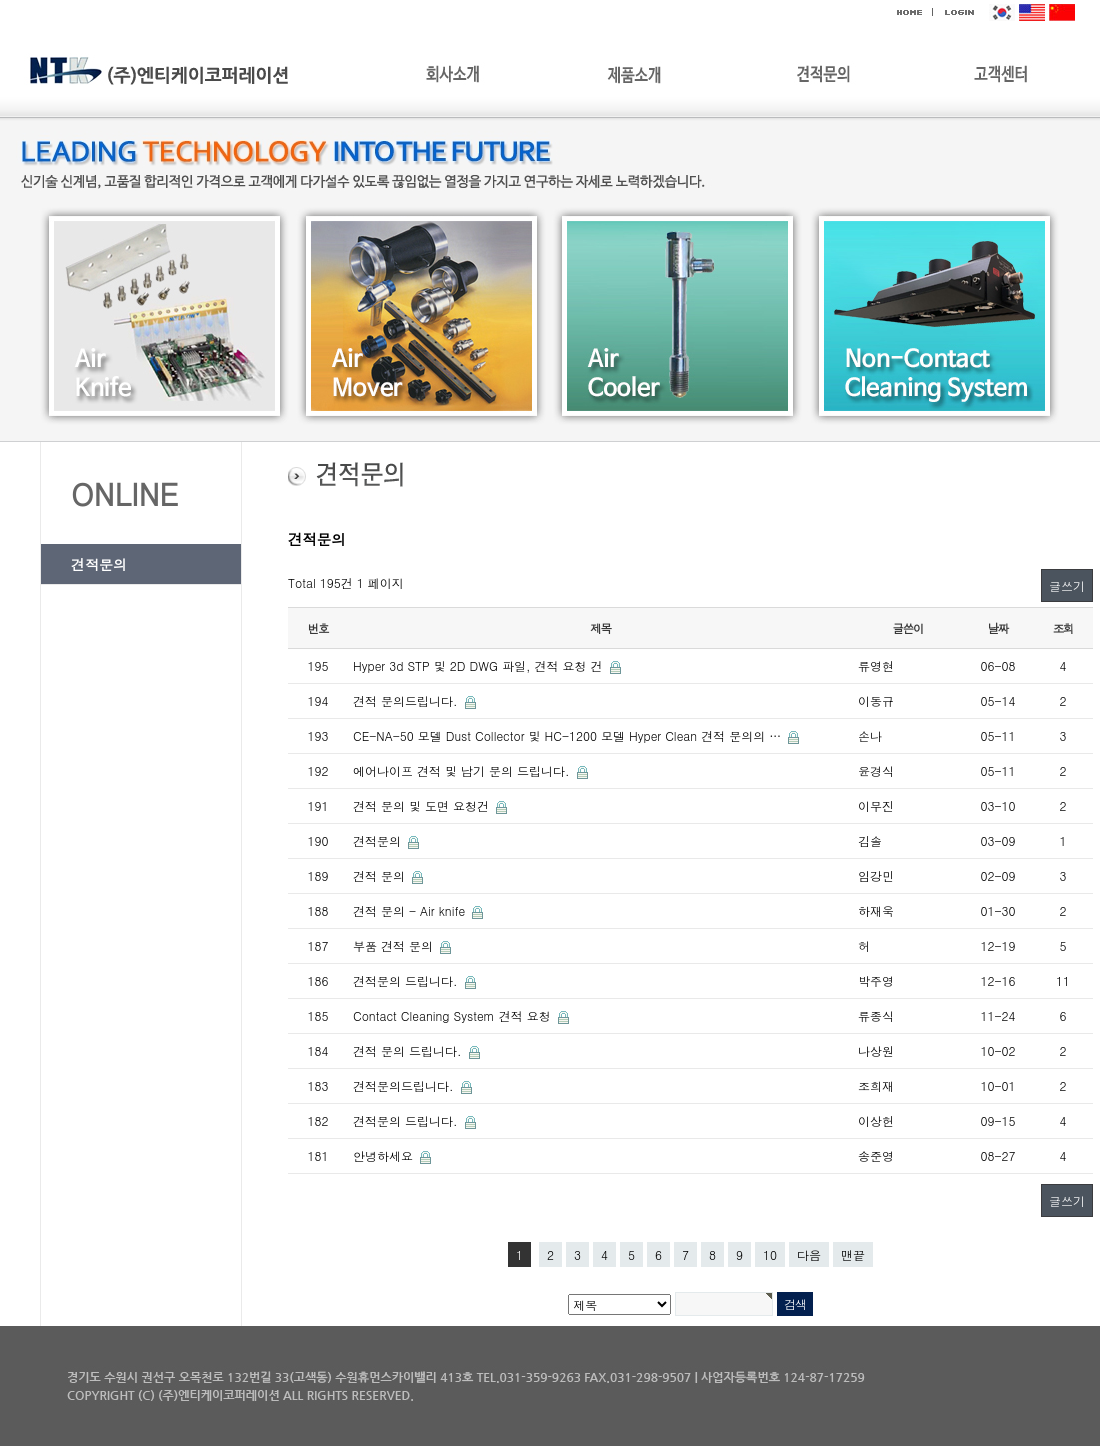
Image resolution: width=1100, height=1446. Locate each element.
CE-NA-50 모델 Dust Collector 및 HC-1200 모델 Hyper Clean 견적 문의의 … (569, 735)
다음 (809, 1254)
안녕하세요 (385, 1155)
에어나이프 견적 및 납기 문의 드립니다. (463, 770)
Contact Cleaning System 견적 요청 (454, 1015)
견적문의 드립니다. (407, 980)
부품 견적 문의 (395, 945)
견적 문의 (381, 875)
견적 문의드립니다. (407, 700)
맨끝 (853, 1254)
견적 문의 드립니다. (409, 1050)
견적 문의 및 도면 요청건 (423, 805)
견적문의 (99, 564)
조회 (1063, 628)
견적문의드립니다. (405, 1085)
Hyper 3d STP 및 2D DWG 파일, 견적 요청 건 (480, 665)
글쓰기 (1067, 585)
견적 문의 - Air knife (411, 910)
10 (770, 1254)
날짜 (998, 628)
